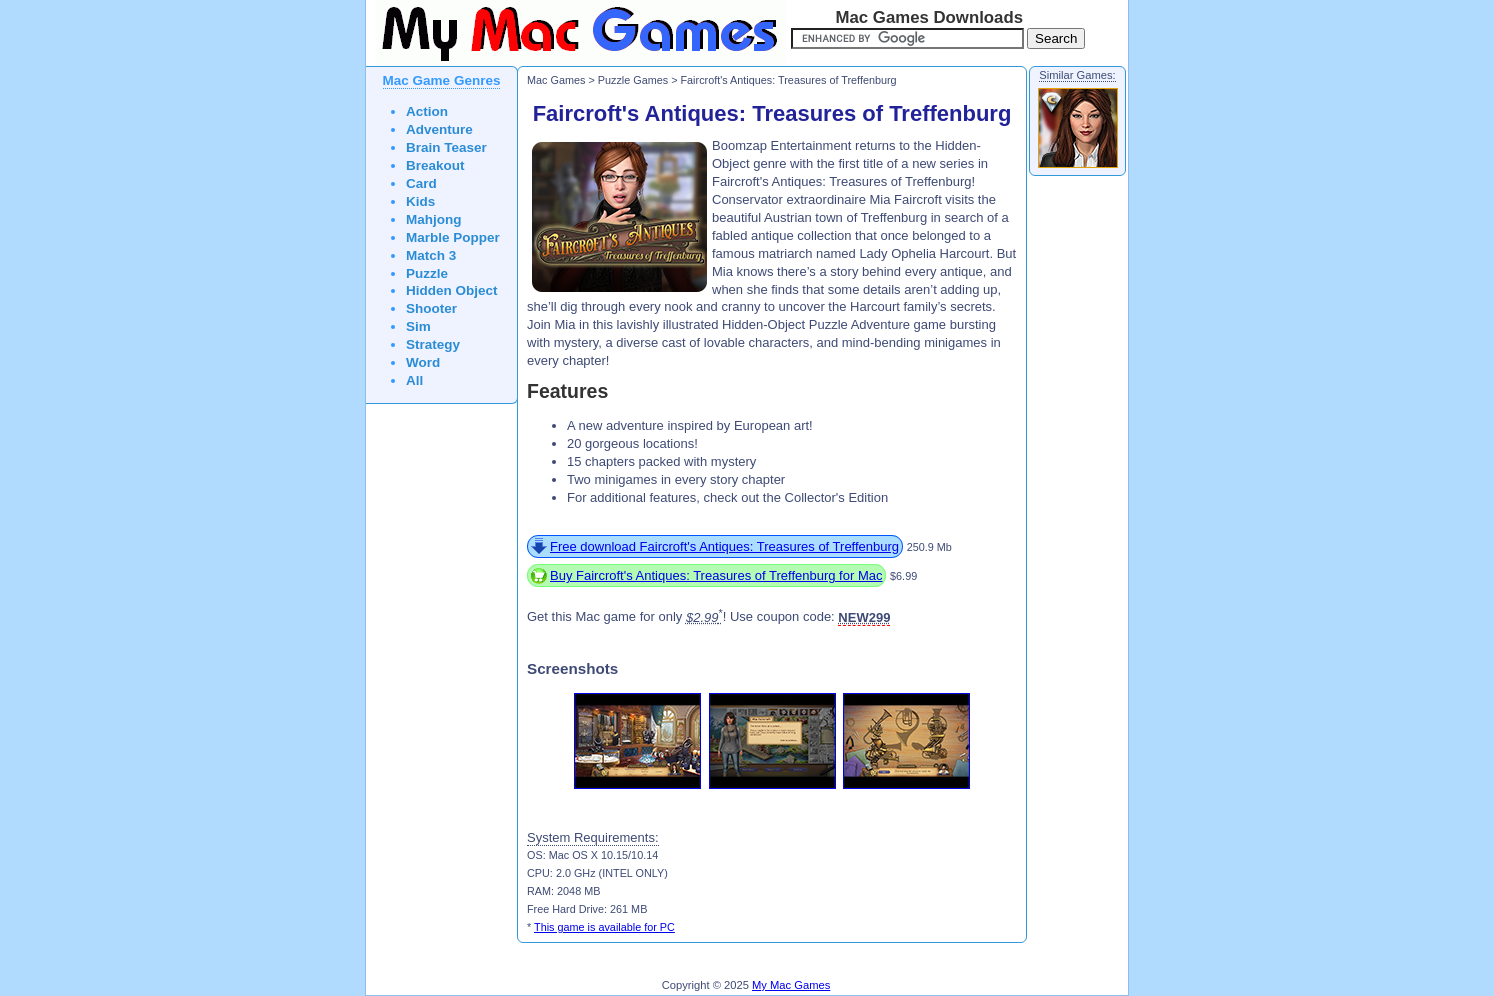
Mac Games (556, 80)
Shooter (431, 308)
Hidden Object (452, 290)
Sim (418, 326)
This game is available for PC (604, 927)
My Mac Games (791, 985)
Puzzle (427, 273)
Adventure (439, 129)
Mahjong (434, 219)
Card (421, 183)
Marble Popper (453, 237)
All (414, 380)
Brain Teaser (446, 147)
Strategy (433, 344)
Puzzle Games (633, 80)
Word (423, 362)
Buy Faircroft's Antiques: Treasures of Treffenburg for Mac (716, 575)
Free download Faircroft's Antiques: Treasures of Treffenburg (724, 546)
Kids (420, 201)
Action (427, 111)
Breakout (435, 165)
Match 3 (431, 255)
